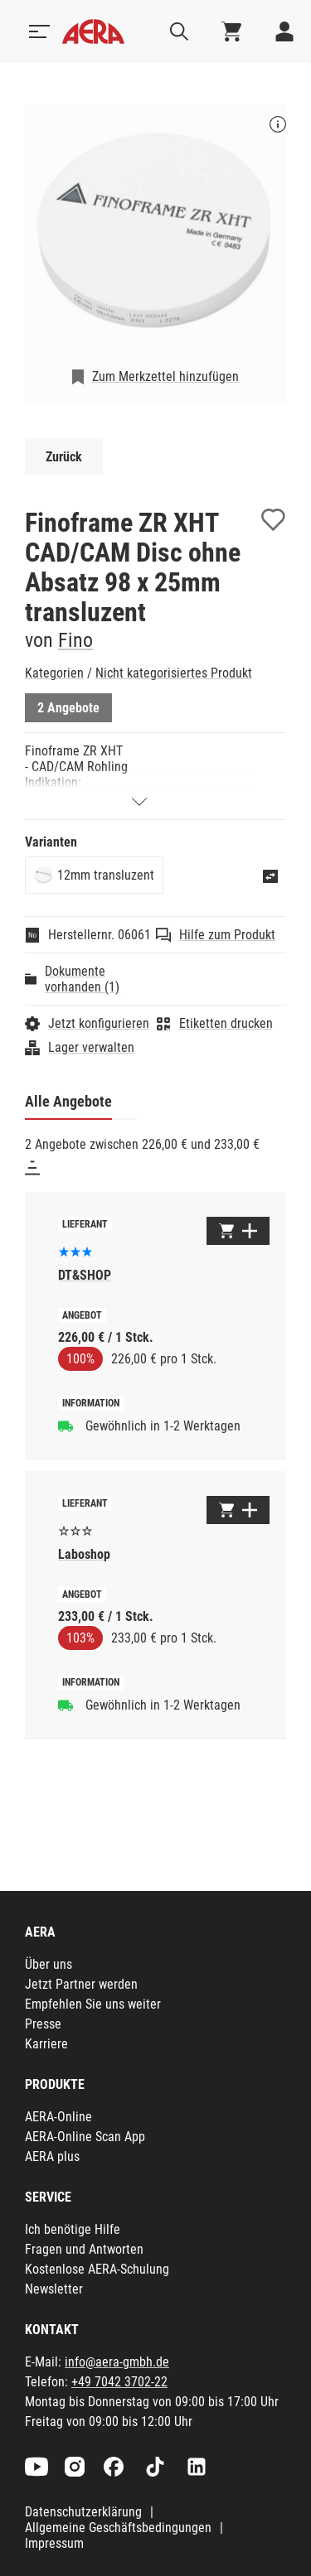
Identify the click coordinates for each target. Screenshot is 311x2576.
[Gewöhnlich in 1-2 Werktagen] (65, 1425)
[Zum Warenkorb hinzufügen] (238, 1231)
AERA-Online (58, 2117)
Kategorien (54, 673)
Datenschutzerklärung (83, 2512)
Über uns (48, 1964)
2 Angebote (68, 708)
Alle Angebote (68, 1101)
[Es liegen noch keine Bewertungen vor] (75, 1529)
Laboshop (84, 1554)
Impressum (54, 2543)
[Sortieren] (32, 1167)
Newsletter (54, 2289)
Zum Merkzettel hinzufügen (165, 376)
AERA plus (52, 2156)
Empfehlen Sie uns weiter (93, 2004)
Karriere (46, 2044)
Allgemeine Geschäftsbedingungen (118, 2527)
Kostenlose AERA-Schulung (97, 2269)
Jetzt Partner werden (81, 1984)
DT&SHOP (84, 1275)
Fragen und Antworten (84, 2249)
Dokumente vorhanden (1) (82, 979)
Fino (75, 640)
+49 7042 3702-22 (119, 2382)
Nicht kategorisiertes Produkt (173, 673)
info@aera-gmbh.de (117, 2362)
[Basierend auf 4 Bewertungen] (75, 1250)
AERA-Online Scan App (85, 2136)
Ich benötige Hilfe (72, 2229)
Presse (43, 2024)
